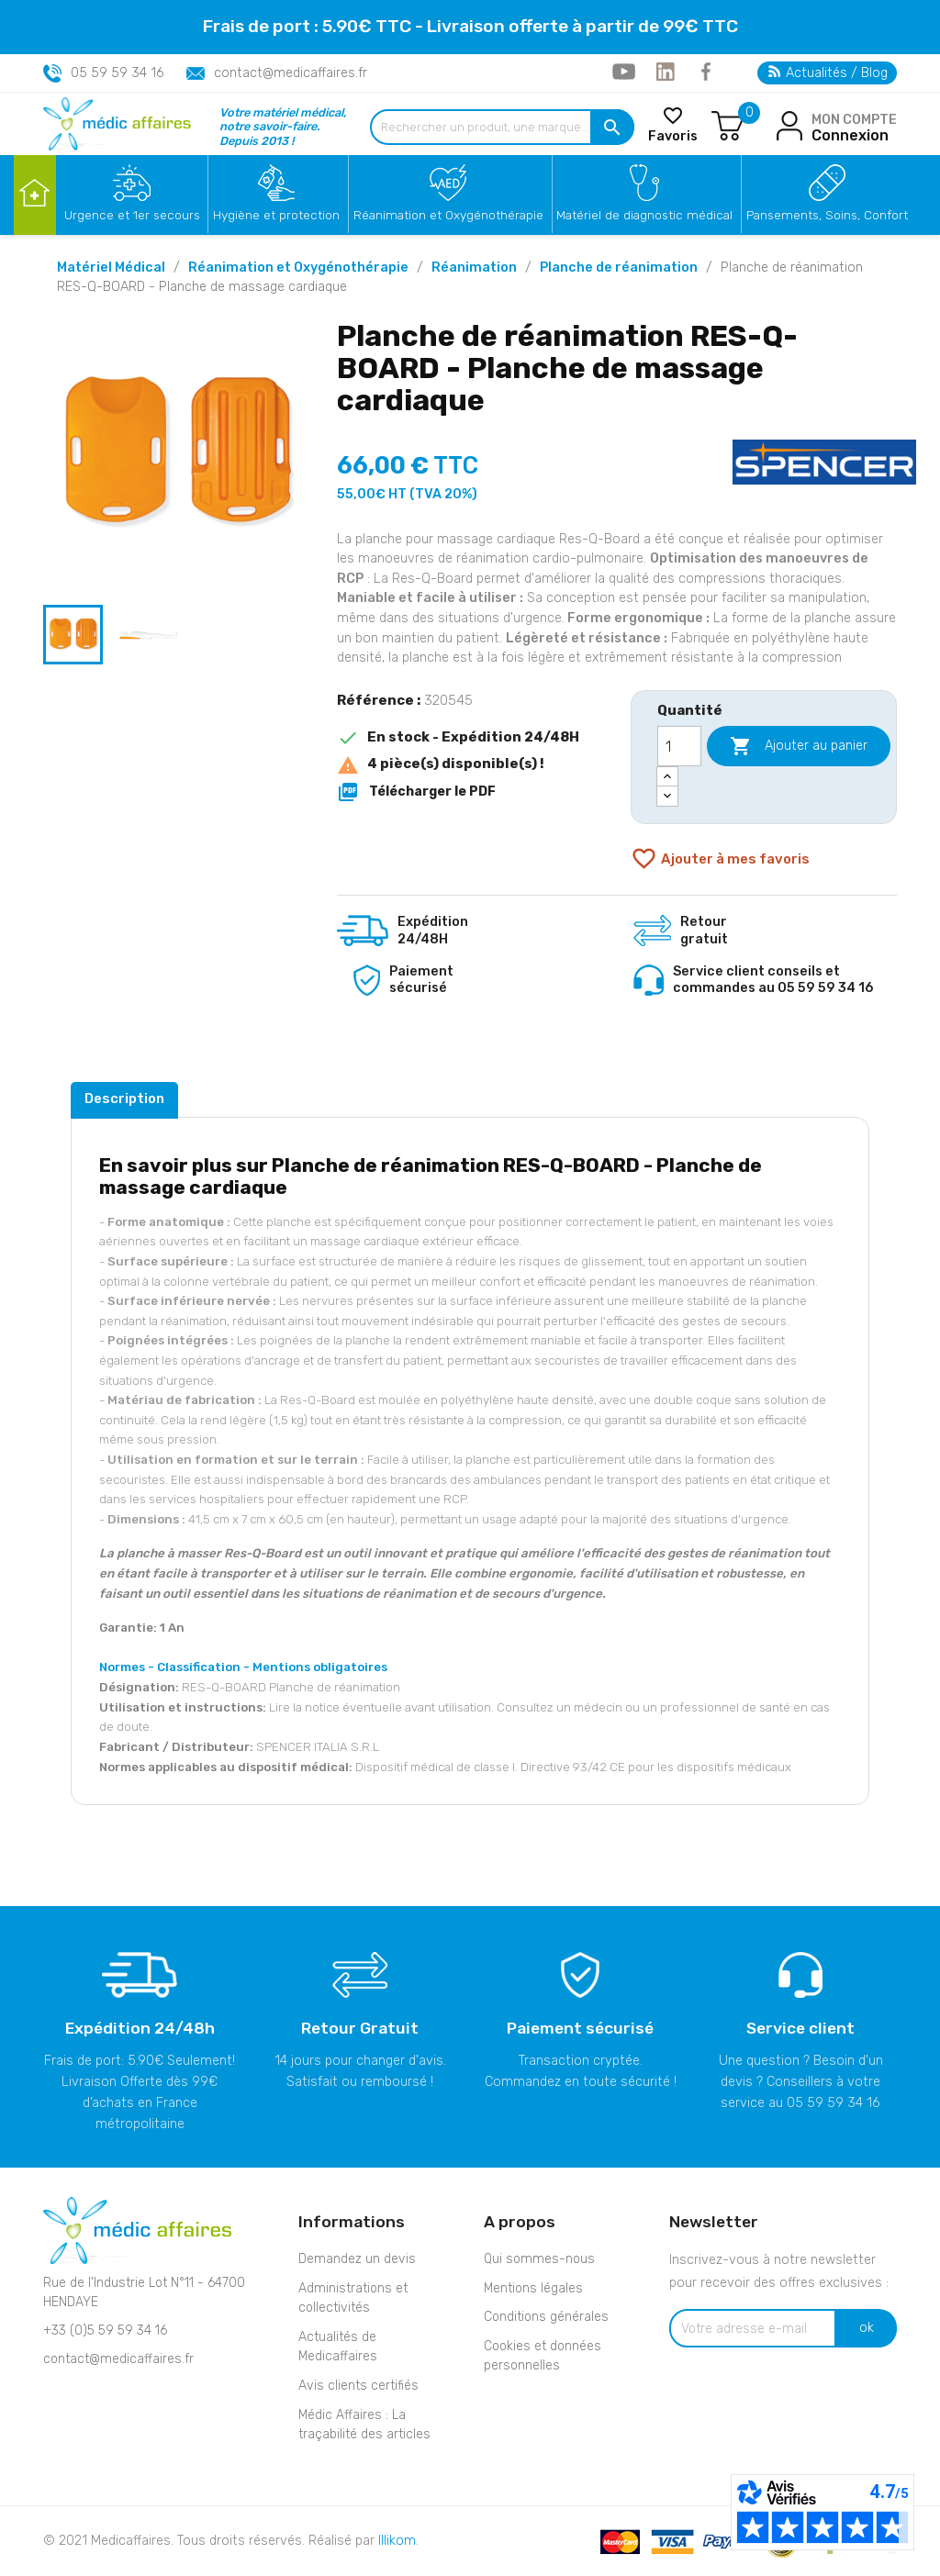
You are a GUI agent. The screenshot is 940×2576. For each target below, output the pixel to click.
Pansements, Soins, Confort (827, 214)
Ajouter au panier (798, 746)
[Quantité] (679, 746)
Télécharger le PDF (416, 792)
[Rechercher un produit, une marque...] (502, 127)
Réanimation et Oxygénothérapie (448, 214)
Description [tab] (124, 1098)
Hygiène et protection (276, 214)
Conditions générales (546, 2317)
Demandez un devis (357, 2259)
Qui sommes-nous (539, 2259)
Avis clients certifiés (358, 2385)
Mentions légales (533, 2288)
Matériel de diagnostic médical (644, 214)
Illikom (397, 2540)
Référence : (378, 700)
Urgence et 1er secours (132, 214)
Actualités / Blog (828, 73)
